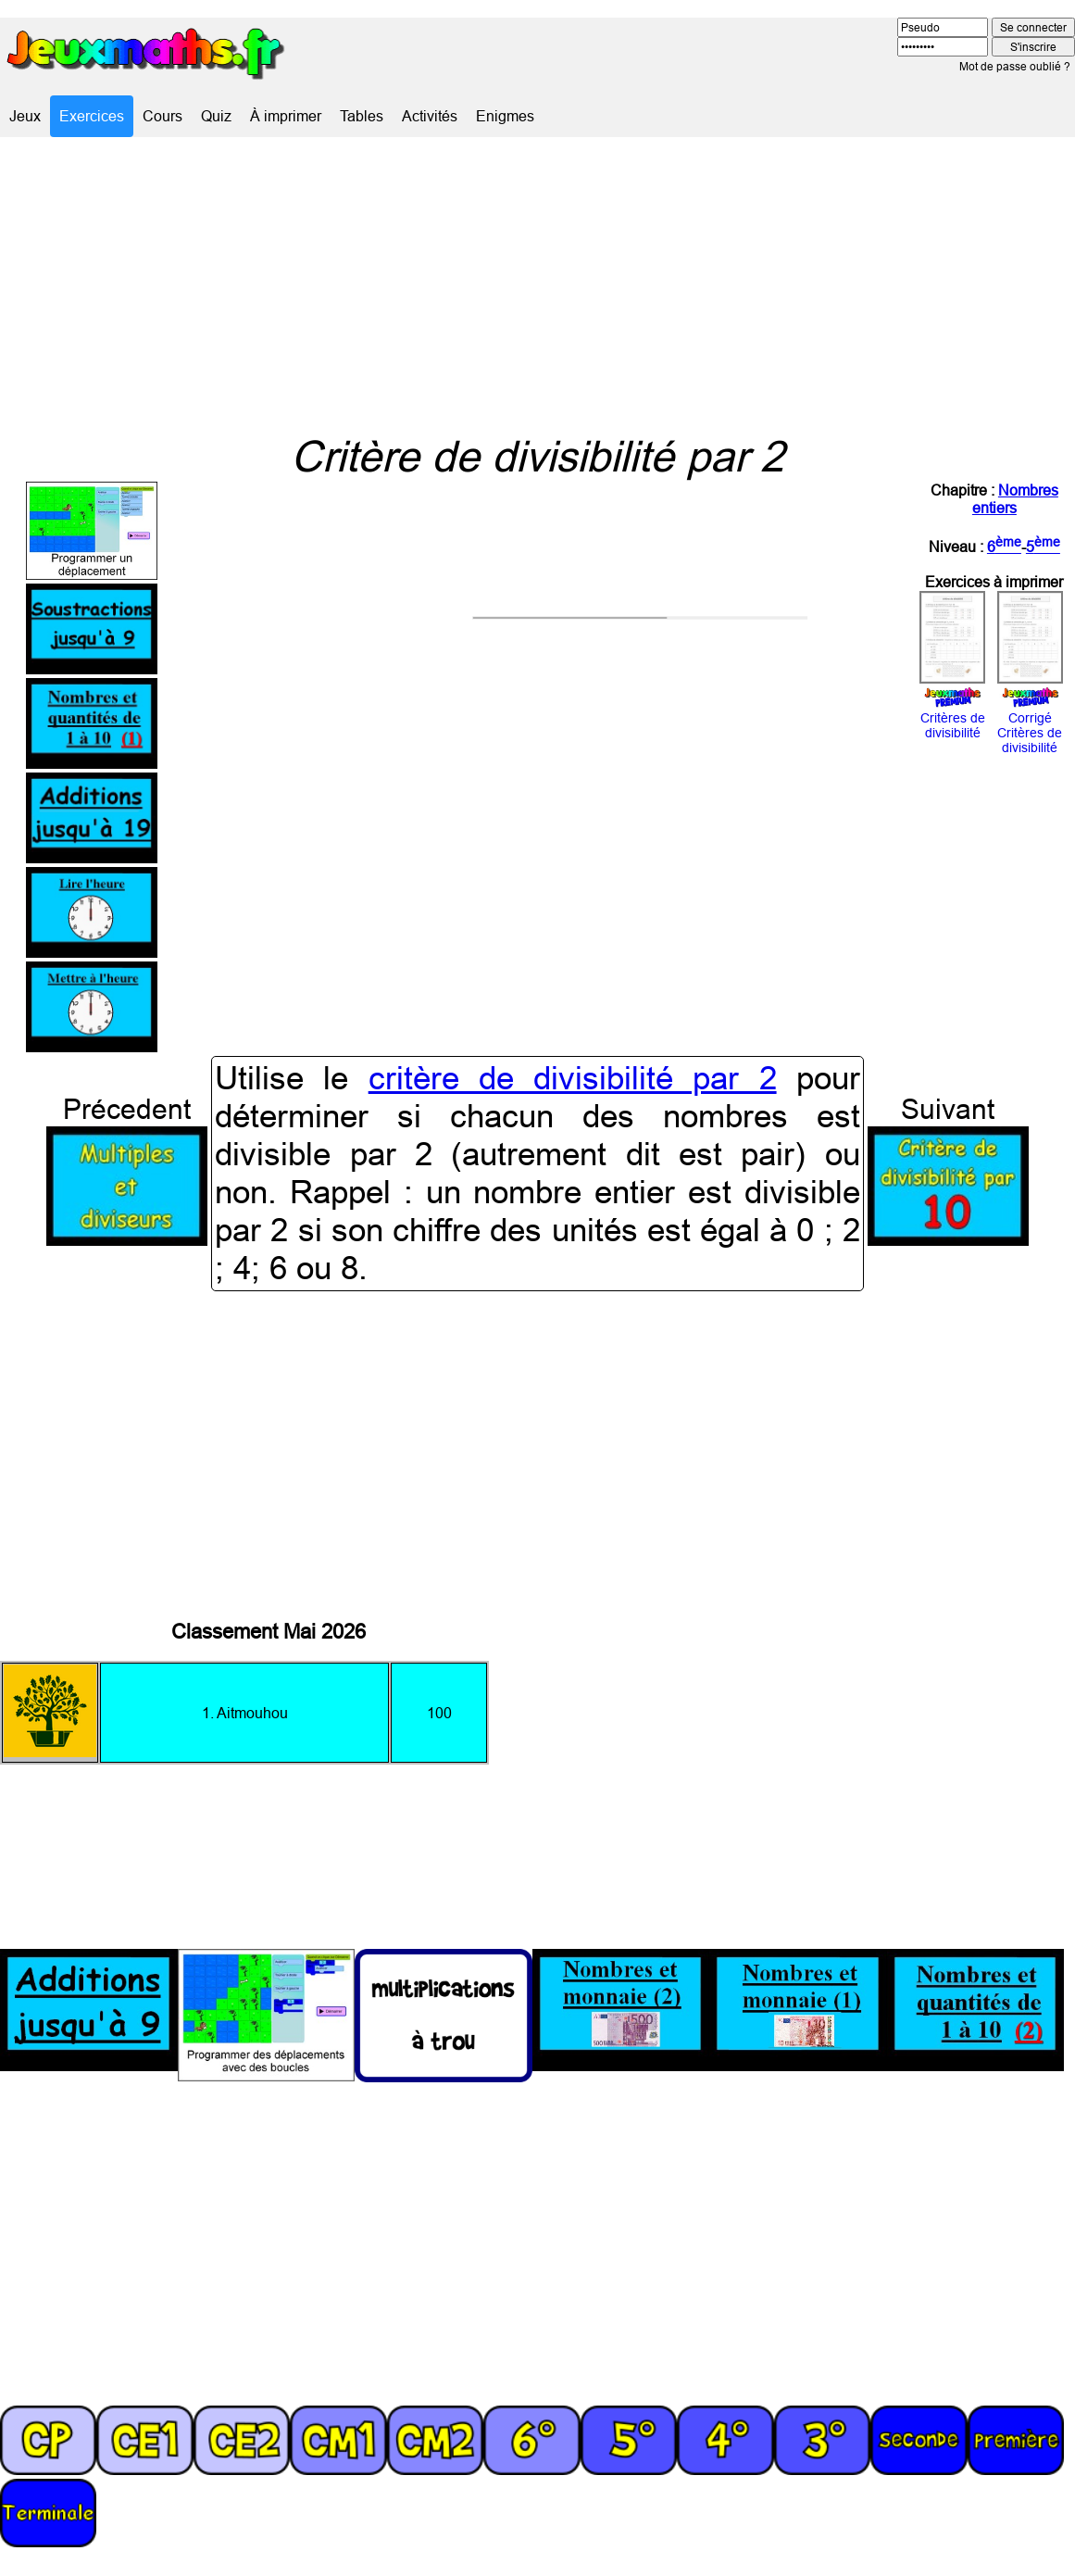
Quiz (216, 115)
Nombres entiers (1015, 499)
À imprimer (285, 115)
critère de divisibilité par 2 (573, 1078)
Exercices (91, 115)
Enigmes (505, 115)
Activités (429, 115)
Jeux (25, 115)
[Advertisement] (537, 284)
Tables (361, 115)
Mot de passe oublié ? (1014, 66)
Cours (162, 115)
